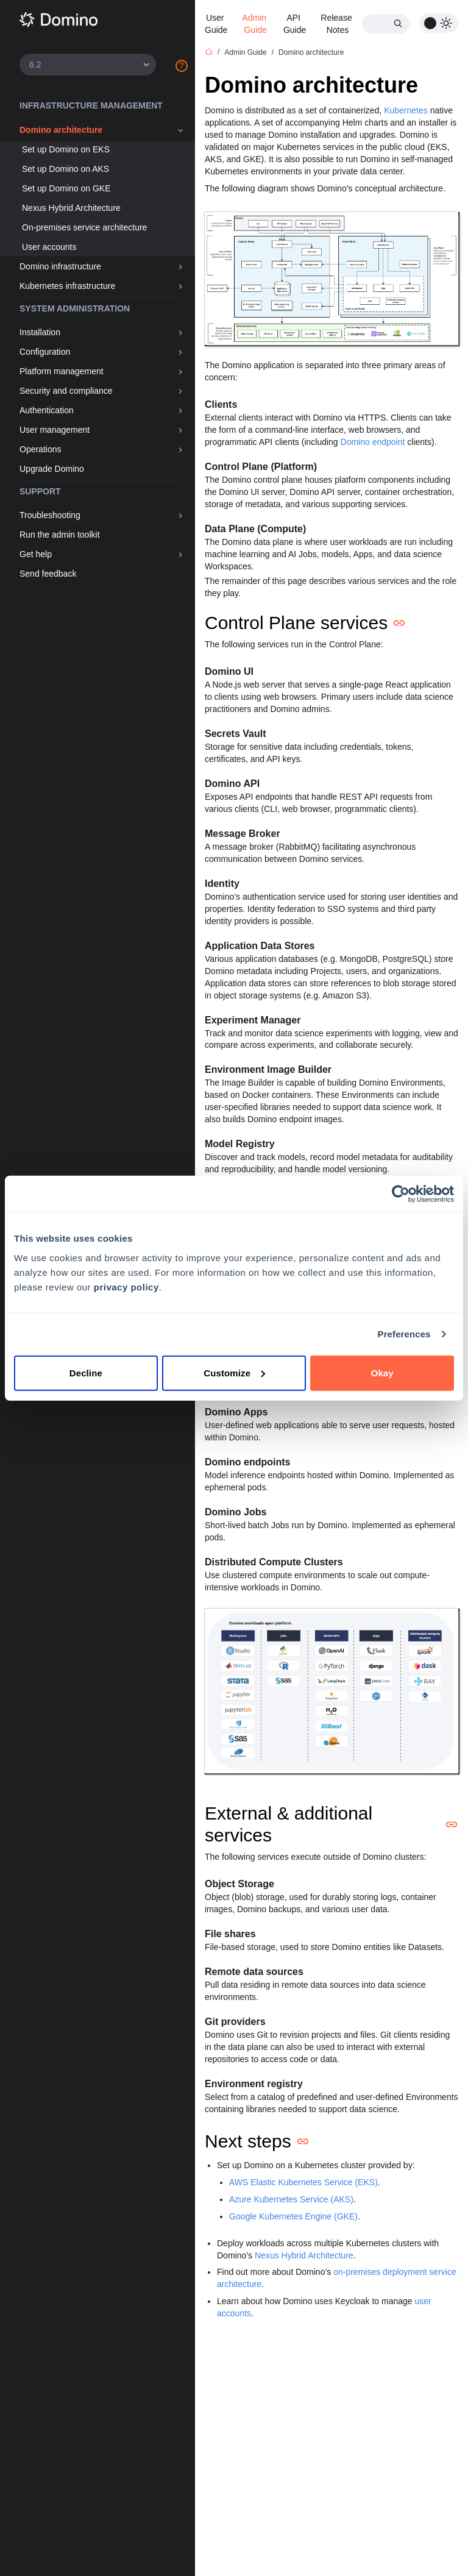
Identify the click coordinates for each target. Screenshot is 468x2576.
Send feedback (48, 573)
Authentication (47, 410)
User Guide (216, 24)
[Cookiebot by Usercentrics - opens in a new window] (400, 1194)
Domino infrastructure (60, 266)
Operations (40, 449)
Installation (40, 332)
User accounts (49, 247)
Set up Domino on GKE (66, 188)
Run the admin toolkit (60, 534)
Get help (36, 554)
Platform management (62, 371)
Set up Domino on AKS (65, 169)
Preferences (404, 1334)
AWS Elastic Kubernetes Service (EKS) (303, 2182)
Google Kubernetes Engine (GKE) (293, 2216)
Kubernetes (406, 110)
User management (55, 430)
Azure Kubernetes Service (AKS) (291, 2199)
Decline (85, 1372)
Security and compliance (66, 391)
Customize (234, 1372)
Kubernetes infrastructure (67, 286)
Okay (382, 1372)
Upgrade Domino (52, 469)
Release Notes (337, 24)
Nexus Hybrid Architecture (71, 208)
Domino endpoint (373, 442)
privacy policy (126, 1286)
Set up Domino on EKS (66, 149)
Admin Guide (255, 24)
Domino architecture (61, 130)
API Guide (294, 24)
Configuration (45, 352)
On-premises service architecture (84, 227)
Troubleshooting (50, 515)
